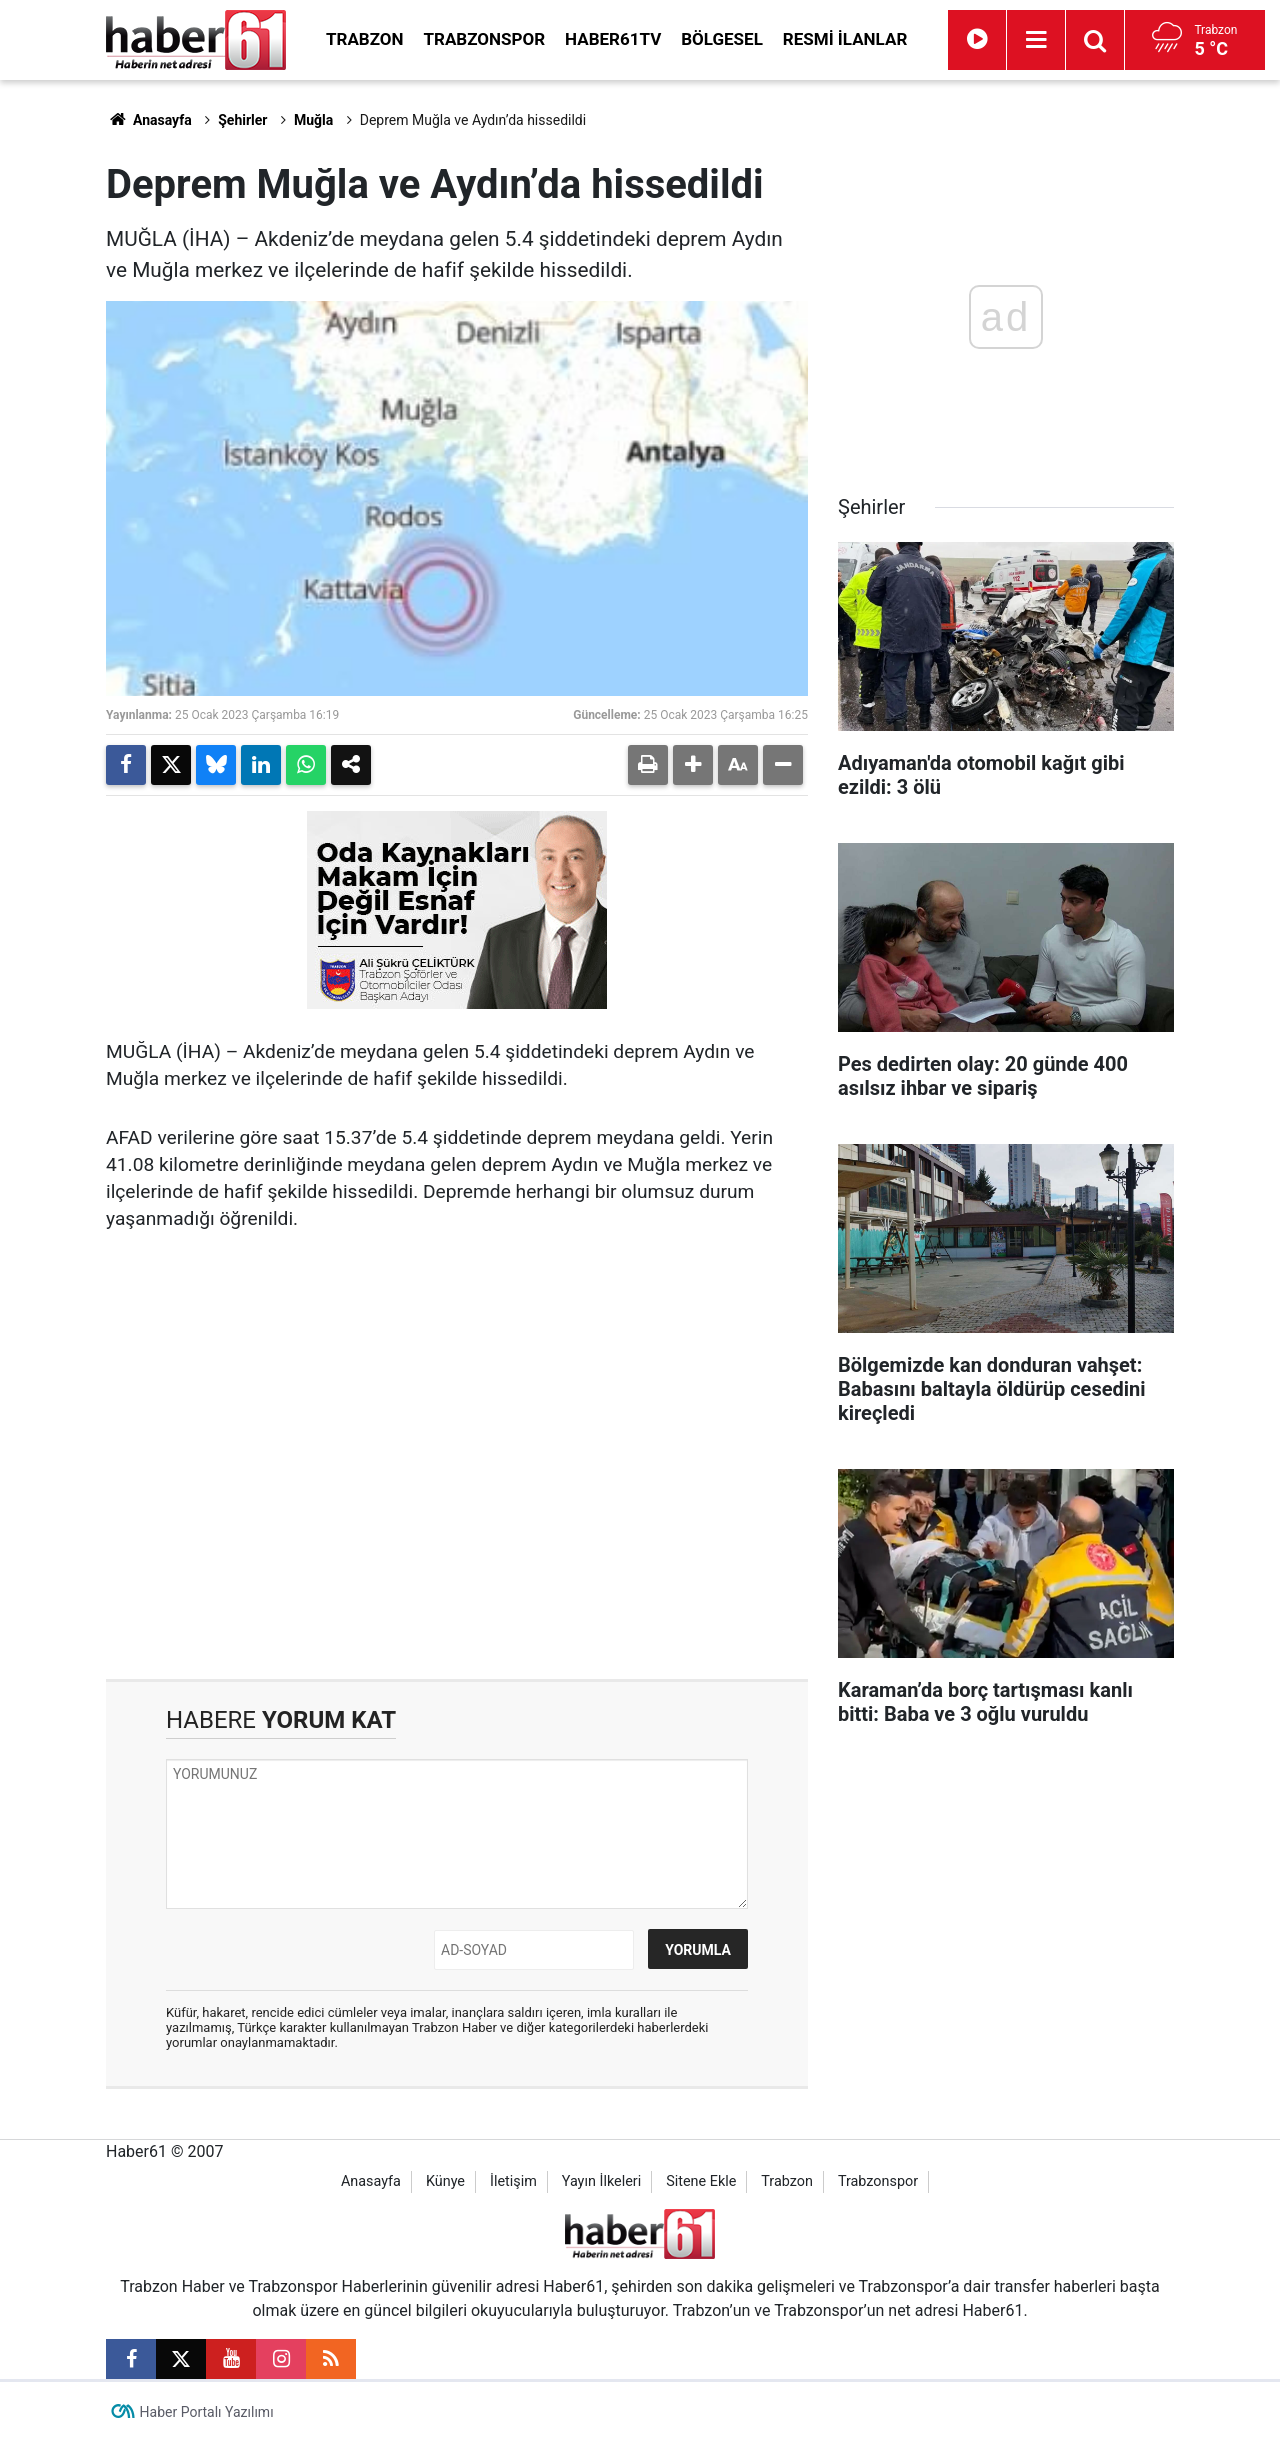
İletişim (513, 2181)
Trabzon (365, 39)
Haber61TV (613, 39)
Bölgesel (722, 39)
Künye (445, 2181)
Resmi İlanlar (845, 39)
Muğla (313, 120)
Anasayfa (149, 120)
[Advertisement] (457, 1509)
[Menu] (1036, 40)
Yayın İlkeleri (601, 2181)
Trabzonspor (485, 39)
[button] (693, 765)
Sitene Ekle (701, 2181)
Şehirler (242, 120)
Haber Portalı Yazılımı (207, 2412)
